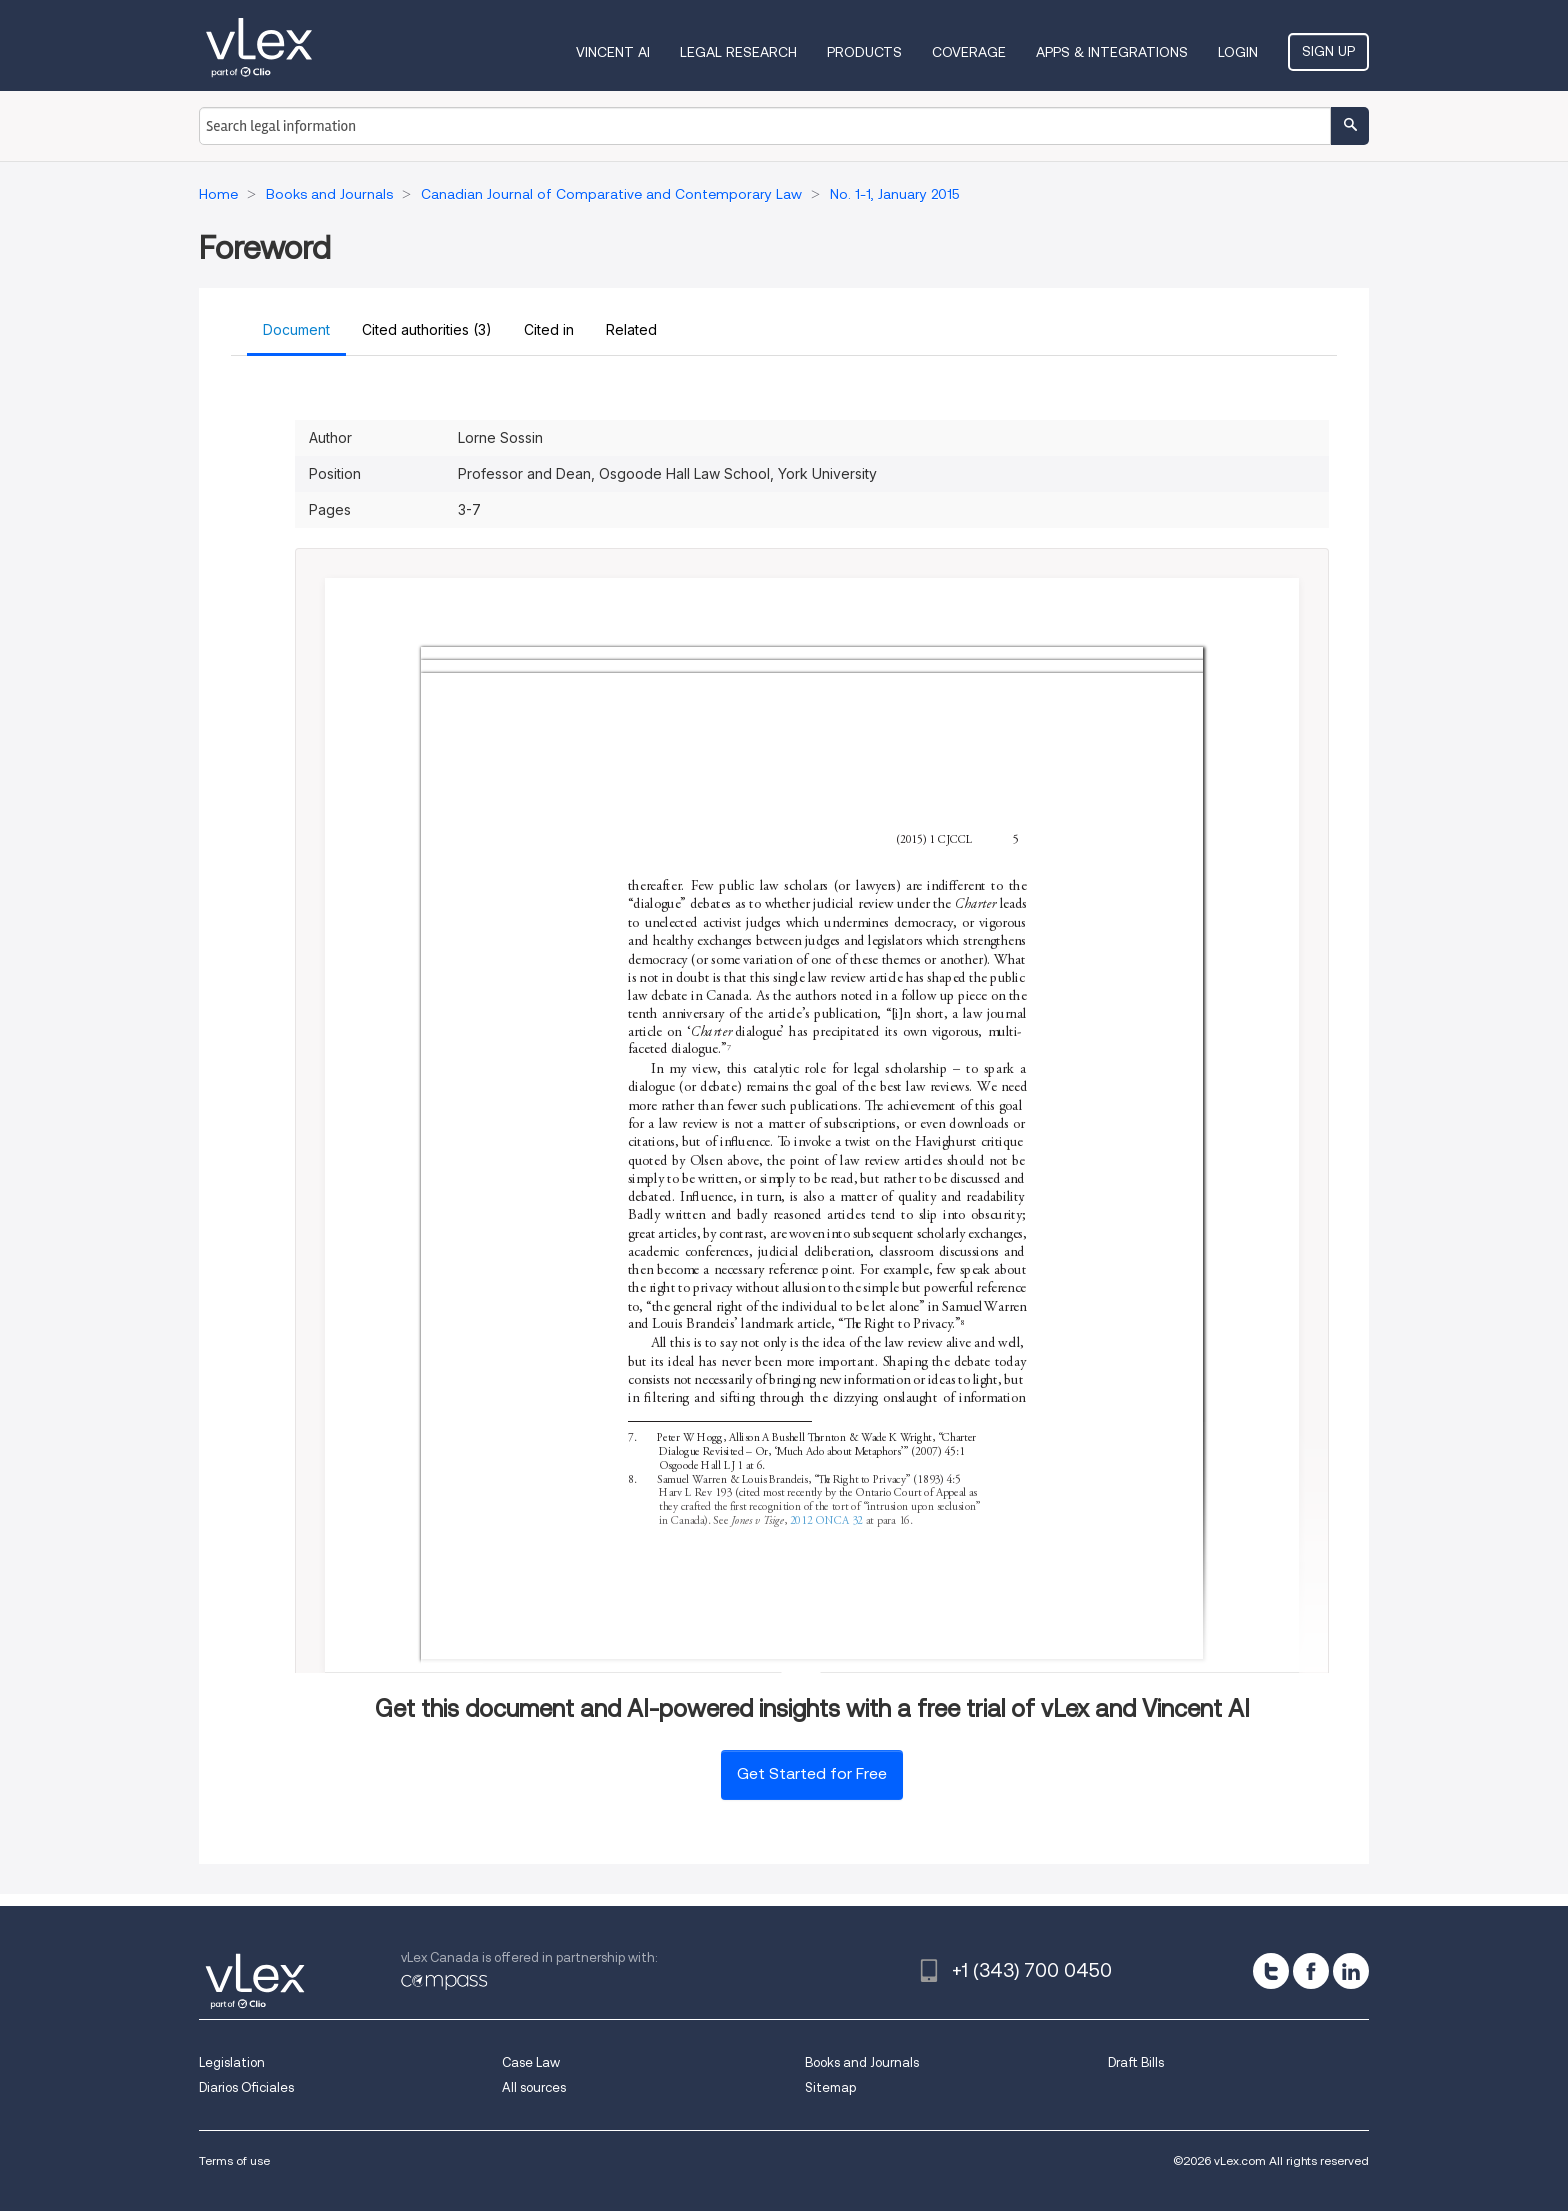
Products (864, 52)
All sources (534, 2087)
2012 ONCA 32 (825, 1521)
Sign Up (1328, 51)
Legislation (232, 2062)
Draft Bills (1136, 2062)
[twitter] (1271, 1971)
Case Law (531, 2062)
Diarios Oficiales (246, 2087)
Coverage (969, 52)
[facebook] (1311, 1971)
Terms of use (234, 2160)
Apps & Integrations (1112, 52)
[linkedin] (1351, 1971)
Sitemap (830, 2087)
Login (1238, 52)
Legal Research (738, 52)
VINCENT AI (613, 52)
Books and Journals (862, 2062)
